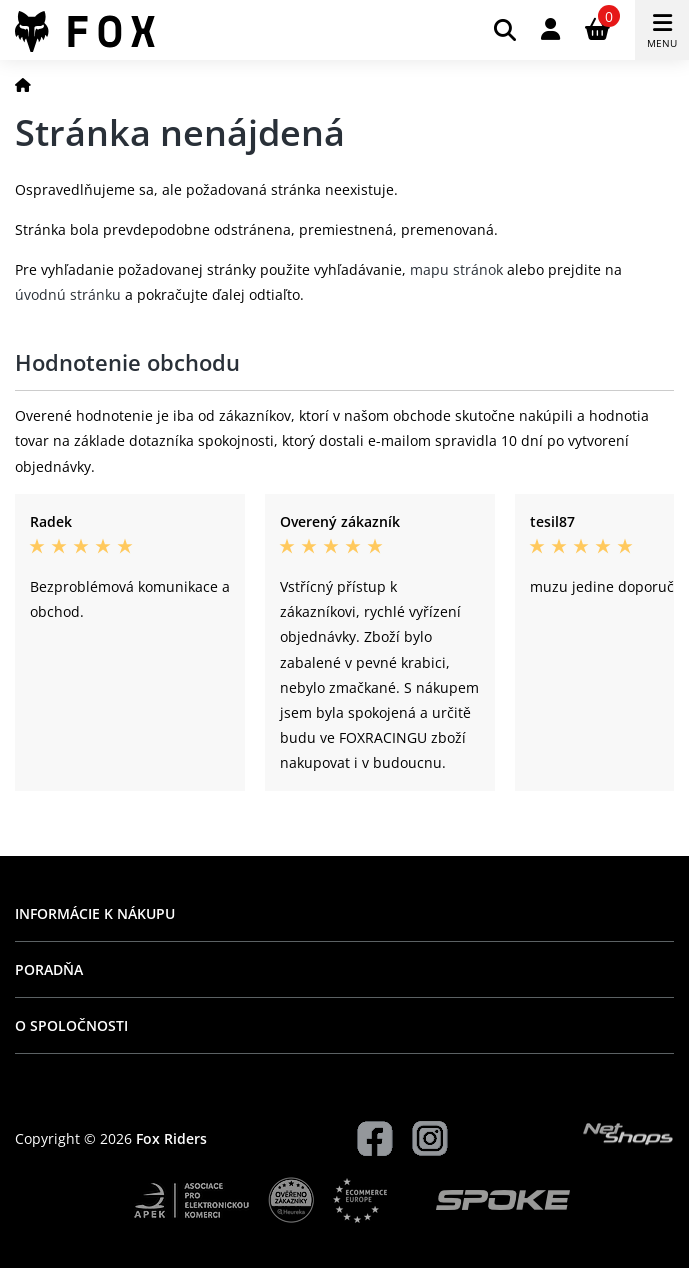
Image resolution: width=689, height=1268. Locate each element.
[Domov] (23, 84)
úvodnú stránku (68, 294)
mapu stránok (456, 269)
